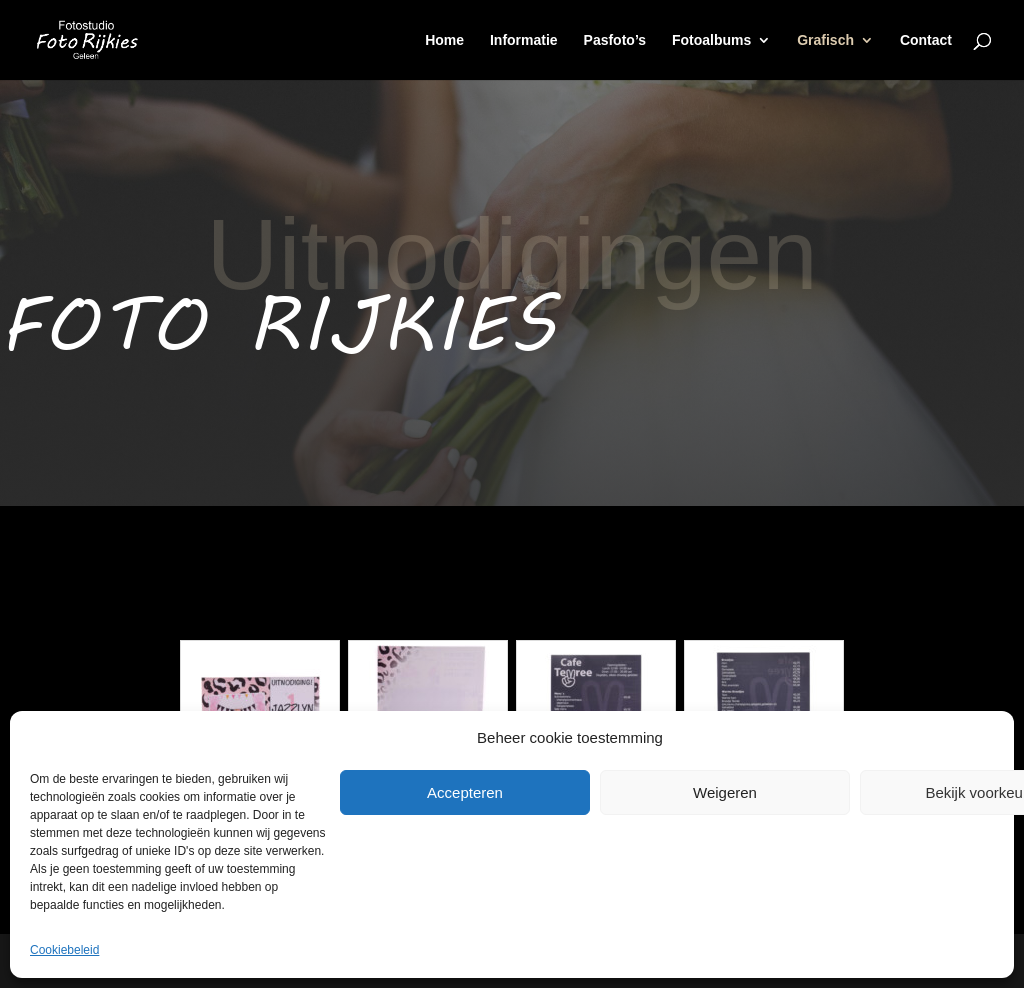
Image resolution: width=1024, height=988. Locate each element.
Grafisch (825, 40)
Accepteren (465, 792)
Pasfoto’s (615, 40)
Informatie (524, 40)
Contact (926, 40)
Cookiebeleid (64, 950)
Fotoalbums (711, 40)
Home (444, 40)
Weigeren (725, 792)
